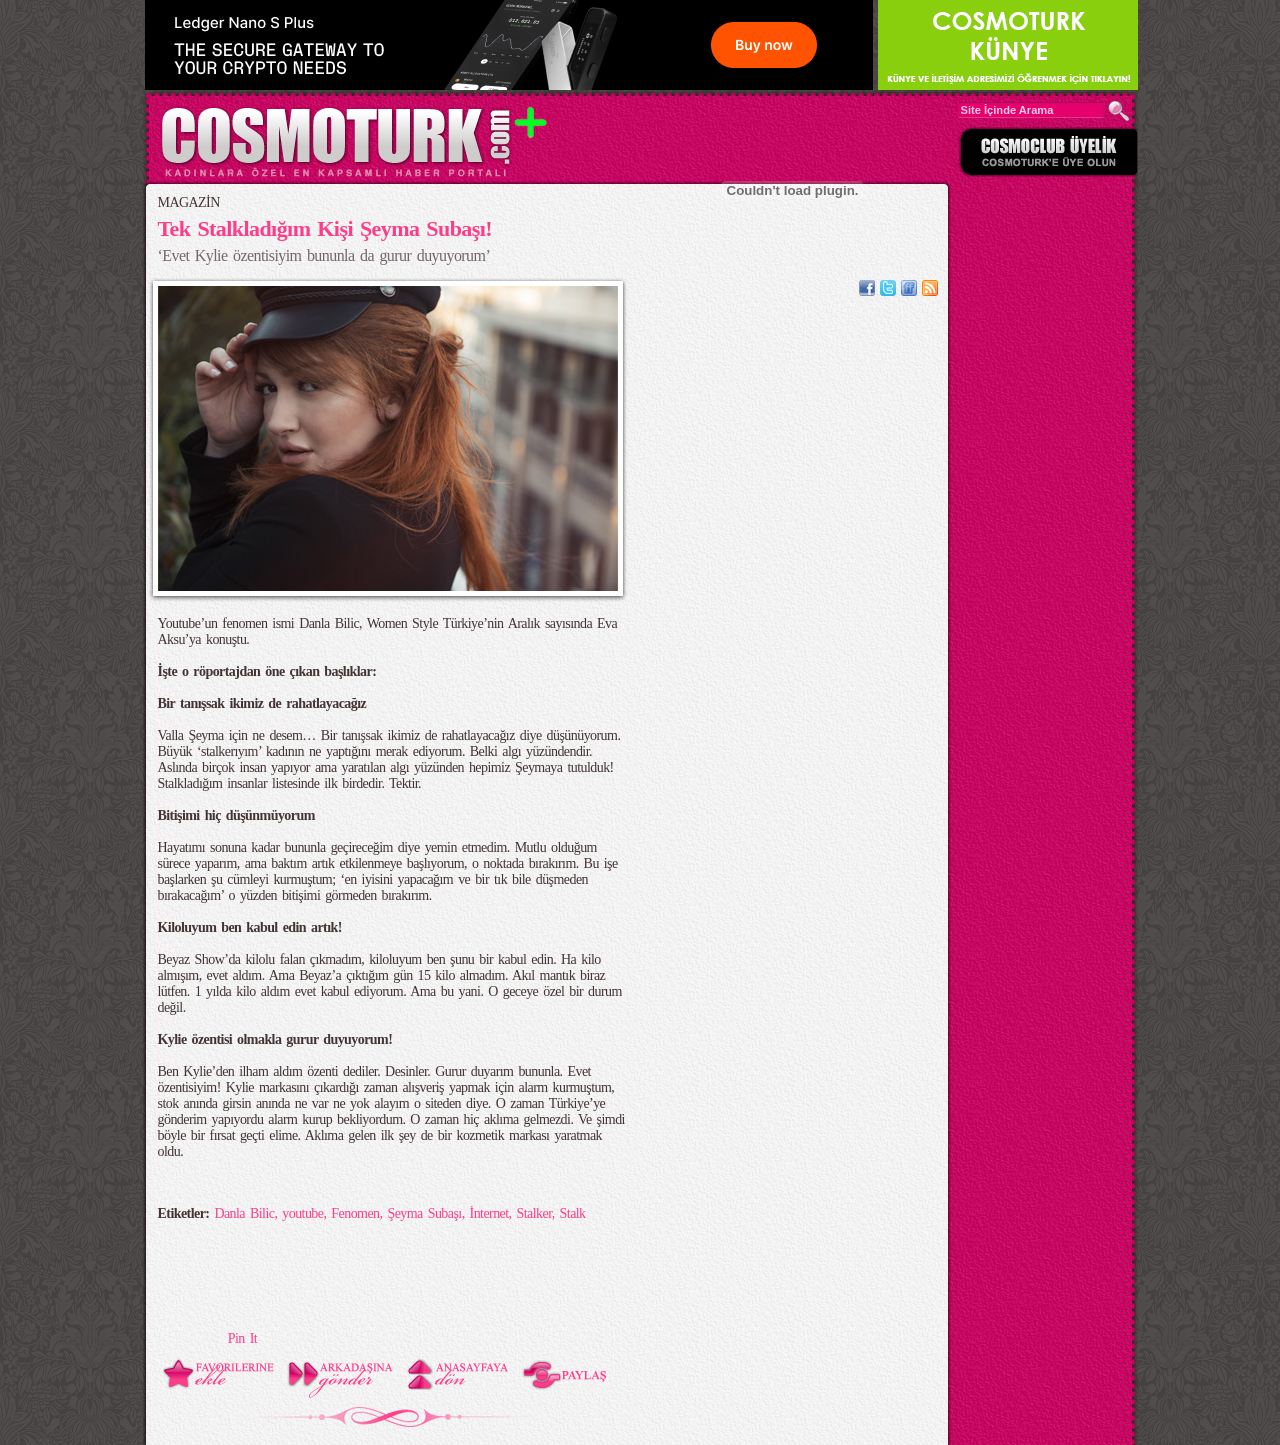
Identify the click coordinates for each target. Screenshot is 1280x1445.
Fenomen (355, 1213)
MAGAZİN (189, 202)
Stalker (534, 1213)
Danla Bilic (244, 1213)
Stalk (573, 1213)
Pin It (242, 1338)
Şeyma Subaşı (424, 1213)
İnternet (489, 1213)
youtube (302, 1213)
